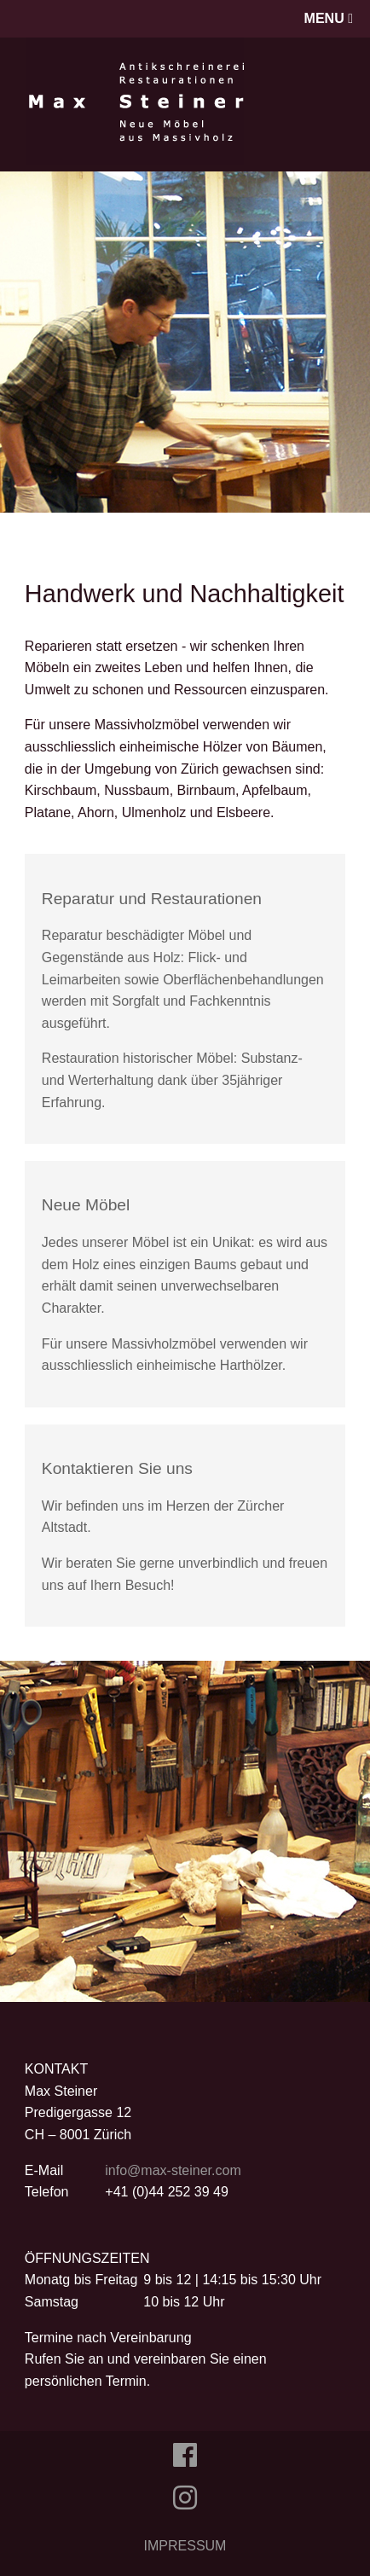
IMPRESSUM (185, 2545)
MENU (328, 18)
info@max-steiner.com (172, 2170)
